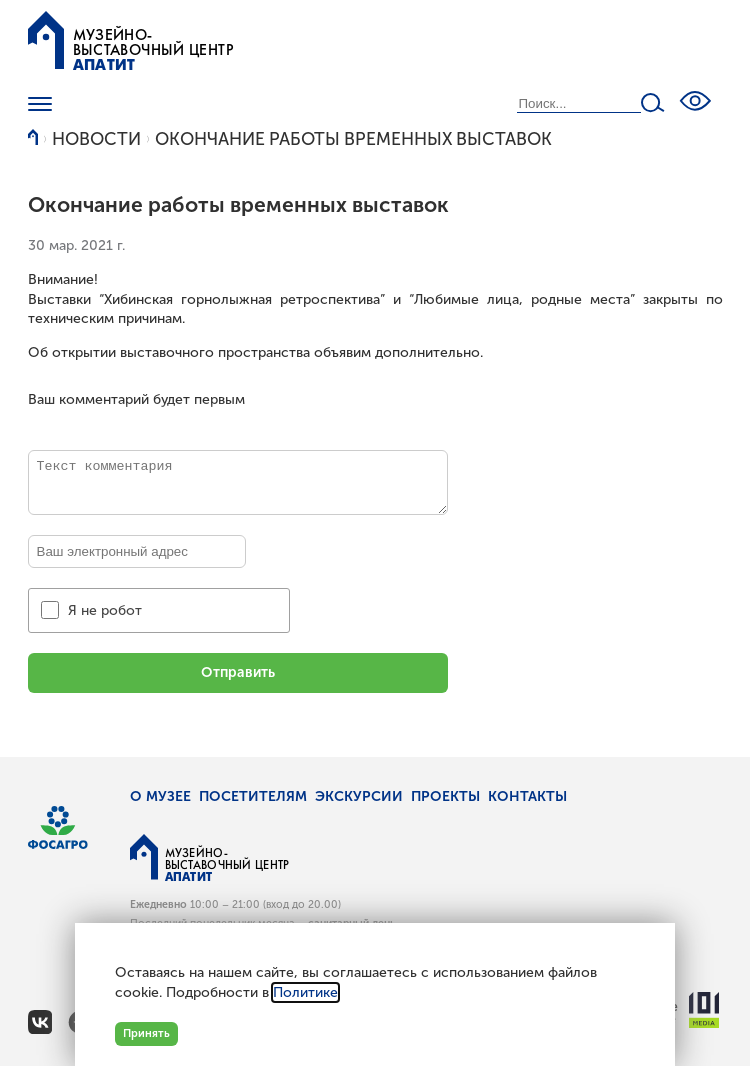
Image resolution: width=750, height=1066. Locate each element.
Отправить (238, 672)
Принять (146, 1033)
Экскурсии (359, 796)
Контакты (527, 796)
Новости (96, 139)
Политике (305, 992)
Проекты (445, 796)
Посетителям (253, 796)
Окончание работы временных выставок (353, 139)
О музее (160, 796)
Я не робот (105, 610)
